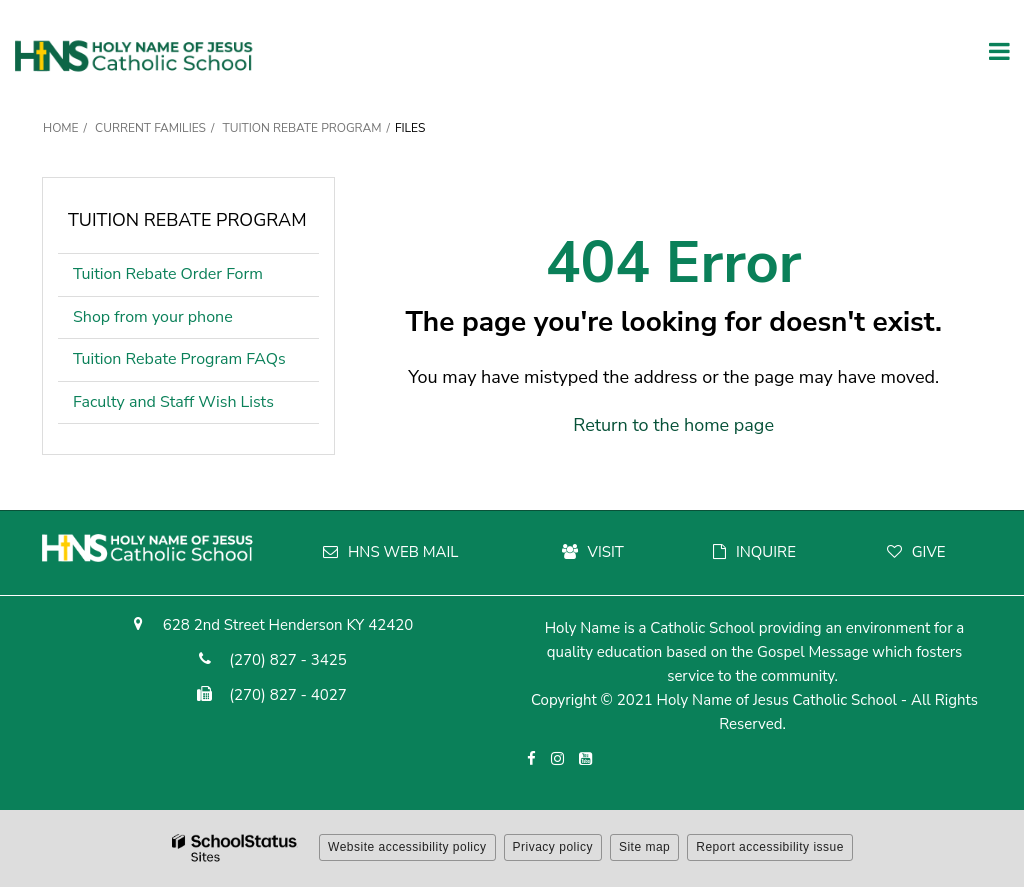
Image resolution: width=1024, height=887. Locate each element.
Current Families (150, 128)
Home (61, 128)
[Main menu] (999, 50)
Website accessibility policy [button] (407, 847)
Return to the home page (673, 425)
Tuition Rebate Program (301, 128)
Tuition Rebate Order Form (196, 278)
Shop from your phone (153, 317)
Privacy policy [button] (553, 847)
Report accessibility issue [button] (770, 847)
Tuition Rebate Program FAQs (179, 359)
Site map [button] (644, 847)
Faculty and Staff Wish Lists (173, 402)
